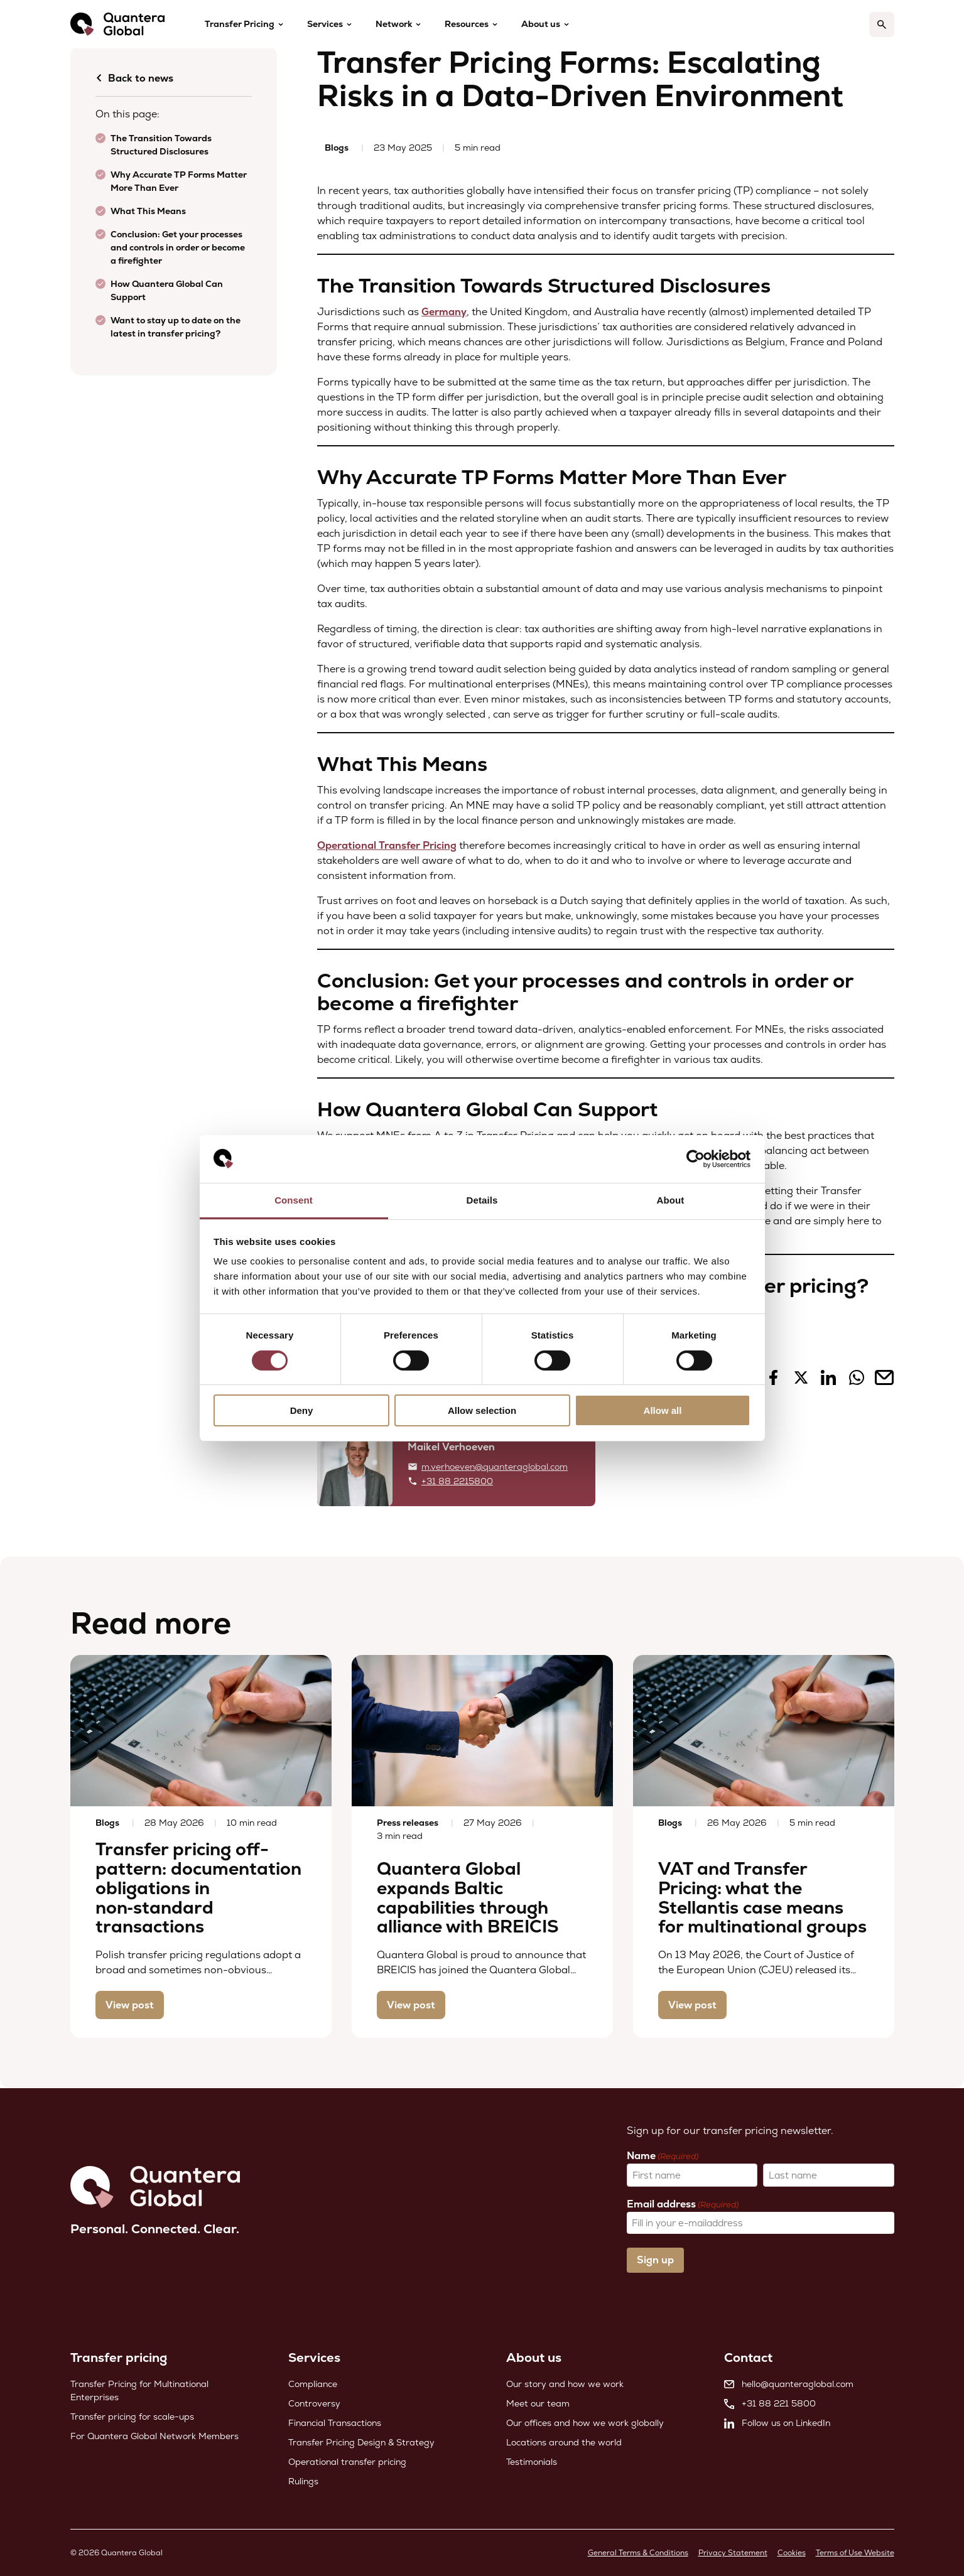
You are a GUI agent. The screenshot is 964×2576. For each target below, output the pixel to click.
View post (130, 2005)
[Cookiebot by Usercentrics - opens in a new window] (695, 1159)
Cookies (791, 2553)
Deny (301, 1410)
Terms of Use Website (855, 2553)
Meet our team (538, 2403)
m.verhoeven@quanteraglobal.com (494, 1466)
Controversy (314, 2403)
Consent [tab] (293, 1200)
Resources (467, 24)
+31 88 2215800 (457, 1481)
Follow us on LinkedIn (777, 2422)
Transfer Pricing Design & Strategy (361, 2442)
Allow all (663, 1410)
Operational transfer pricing (347, 2461)
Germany (444, 311)
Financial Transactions (334, 2422)
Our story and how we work (565, 2384)
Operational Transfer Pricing (387, 845)
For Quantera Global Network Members (154, 2436)
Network (394, 24)
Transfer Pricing (239, 24)
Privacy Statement (732, 2553)
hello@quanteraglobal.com (788, 2384)
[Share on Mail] (884, 1381)
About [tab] (671, 1200)
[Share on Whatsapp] (857, 1381)
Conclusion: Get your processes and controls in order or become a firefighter (178, 247)
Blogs (337, 147)
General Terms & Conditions (638, 2553)
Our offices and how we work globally (585, 2422)
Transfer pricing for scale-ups (132, 2416)
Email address (683, 2204)
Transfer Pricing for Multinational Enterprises (139, 2390)
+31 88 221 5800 (770, 2403)
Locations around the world (564, 2442)
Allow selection (482, 1410)
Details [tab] (482, 1200)
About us (540, 24)
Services (325, 24)
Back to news (134, 78)
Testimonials (531, 2461)
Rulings (303, 2481)
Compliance (312, 2384)
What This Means (148, 211)
